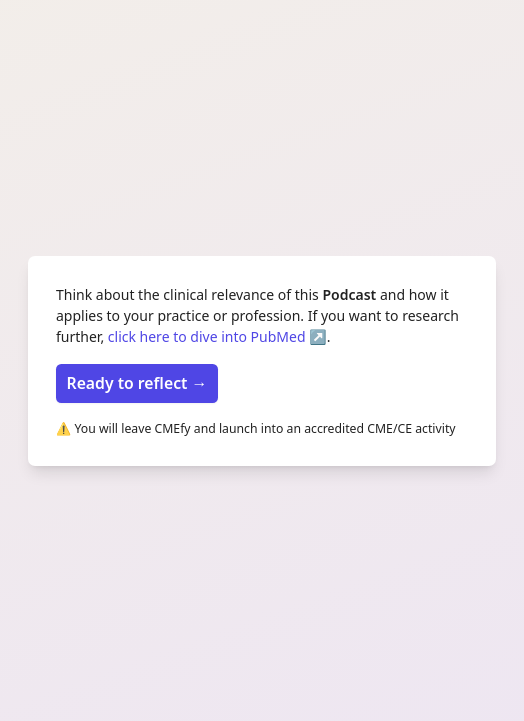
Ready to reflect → (137, 383)
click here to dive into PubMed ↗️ (217, 336)
